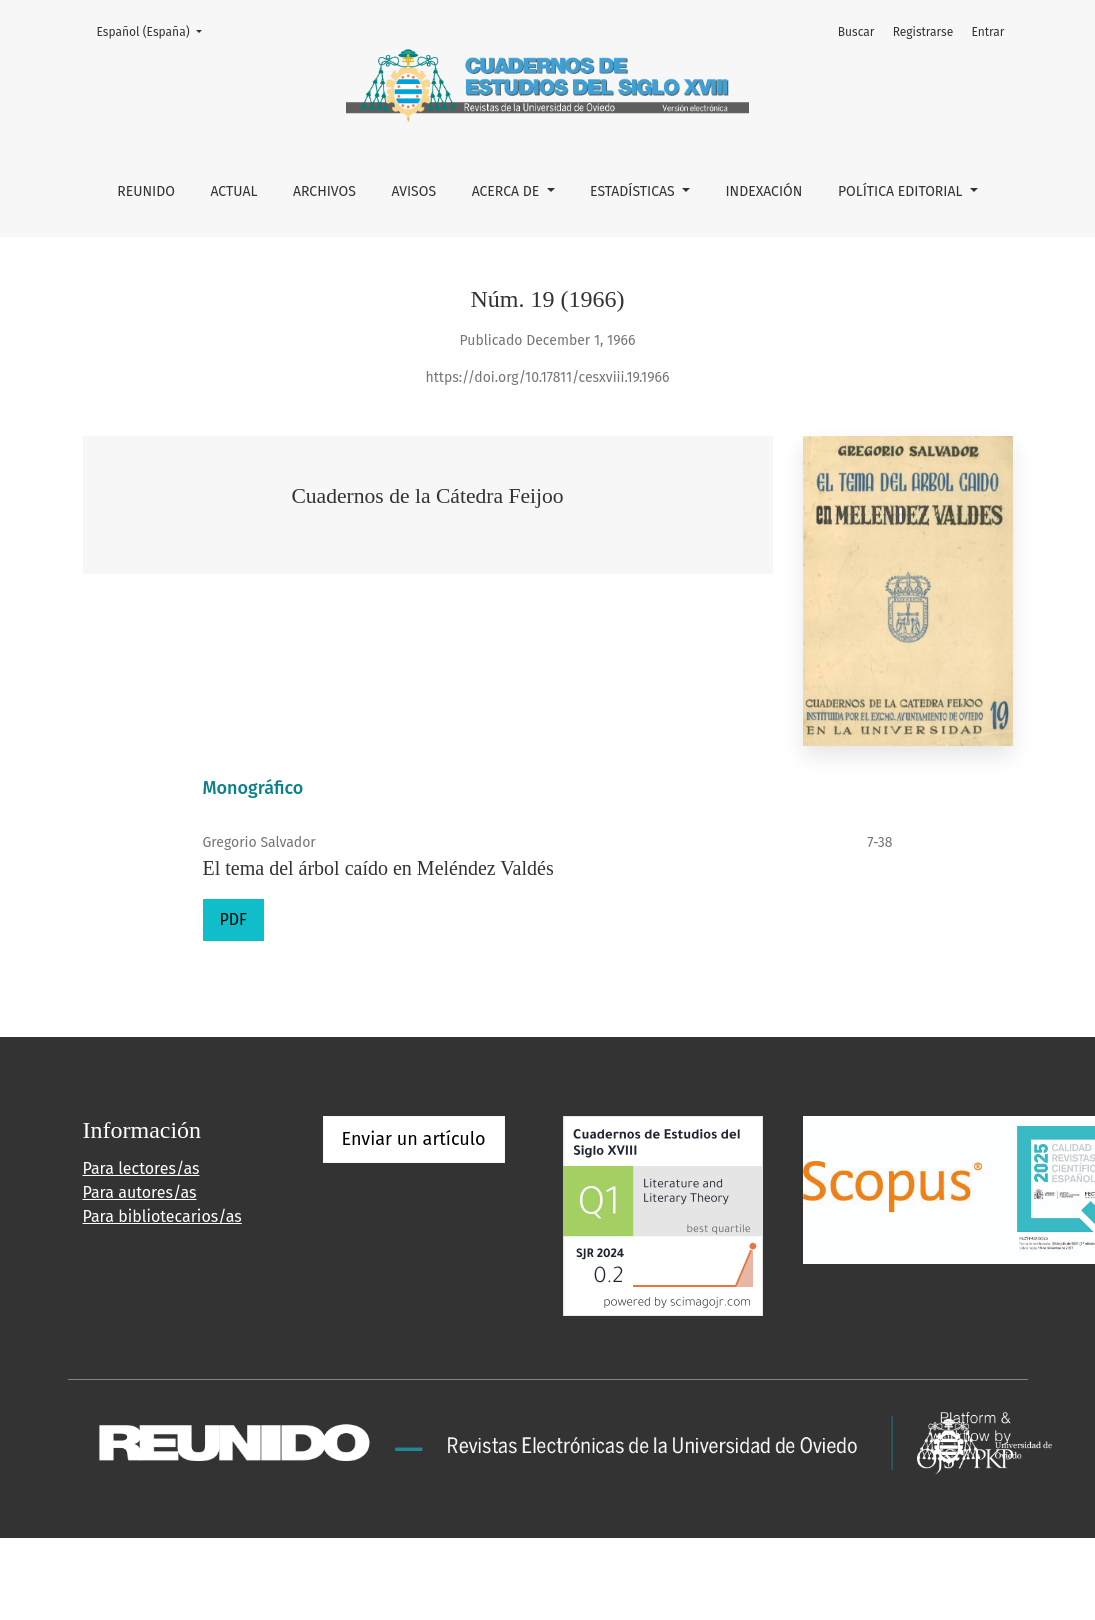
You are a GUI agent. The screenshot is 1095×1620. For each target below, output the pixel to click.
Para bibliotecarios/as (162, 1216)
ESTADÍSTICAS (634, 191)
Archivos (324, 191)
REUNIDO (146, 191)
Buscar (856, 32)
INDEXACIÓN (763, 191)
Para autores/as (140, 1192)
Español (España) (155, 30)
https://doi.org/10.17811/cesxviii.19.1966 (548, 377)
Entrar (987, 32)
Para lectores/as (141, 1168)
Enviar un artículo (414, 1139)
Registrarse (923, 32)
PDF (233, 919)
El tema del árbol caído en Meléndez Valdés (378, 868)
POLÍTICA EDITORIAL (902, 191)
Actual (233, 191)
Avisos (413, 191)
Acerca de (507, 191)
